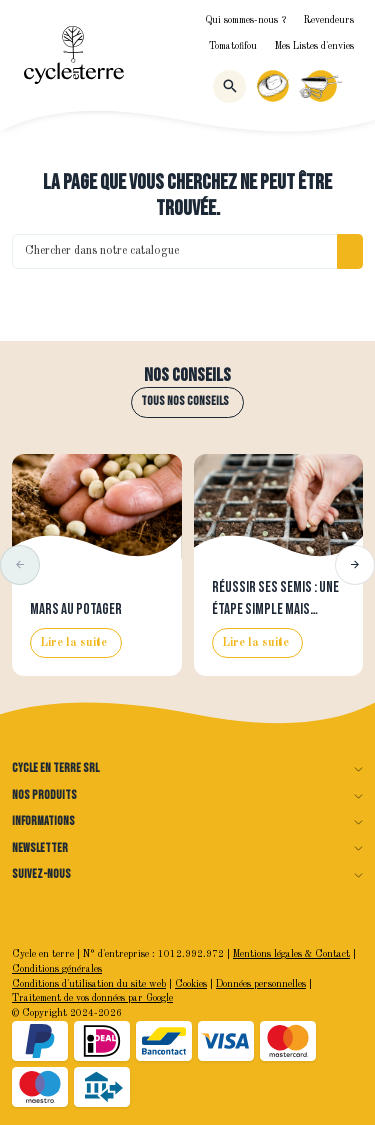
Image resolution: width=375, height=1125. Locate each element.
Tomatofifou (233, 46)
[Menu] (354, 86)
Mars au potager (76, 609)
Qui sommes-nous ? (245, 20)
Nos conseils (187, 376)
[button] (20, 565)
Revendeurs (329, 20)
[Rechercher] (229, 86)
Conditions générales (57, 969)
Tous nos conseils (185, 401)
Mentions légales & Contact (291, 954)
